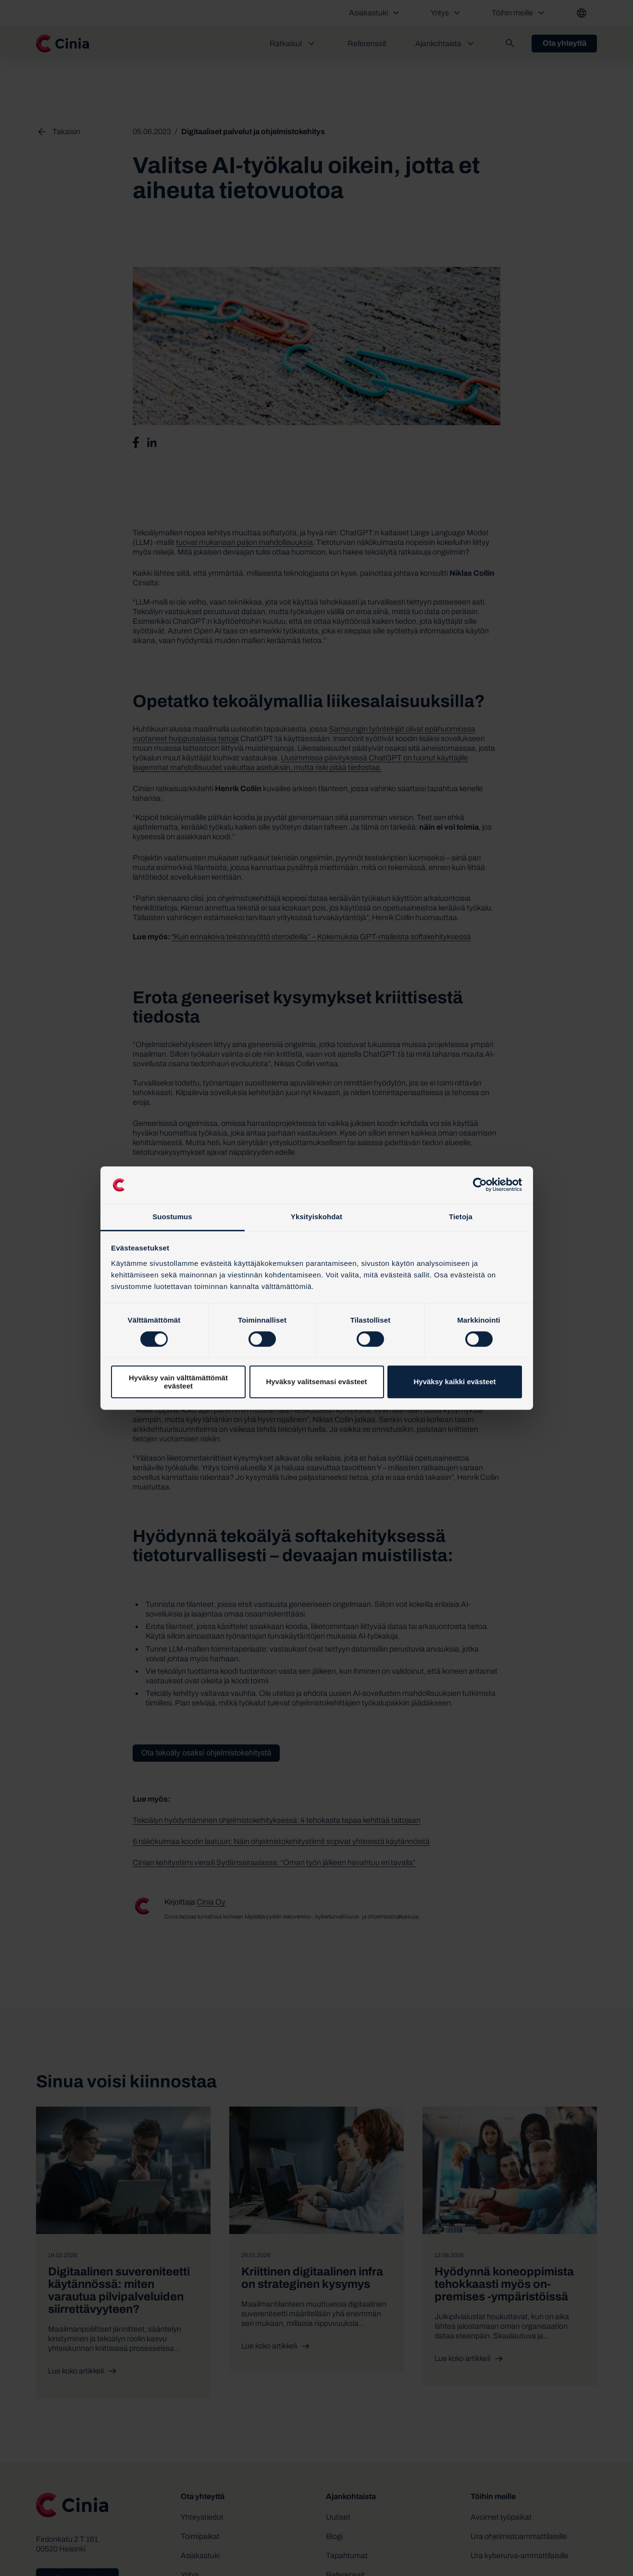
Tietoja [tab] (460, 1216)
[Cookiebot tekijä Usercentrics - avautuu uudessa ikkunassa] (480, 1185)
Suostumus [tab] (172, 1216)
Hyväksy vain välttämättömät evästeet (178, 1382)
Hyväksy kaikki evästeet (455, 1381)
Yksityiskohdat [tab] (316, 1216)
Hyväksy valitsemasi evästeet (316, 1381)
